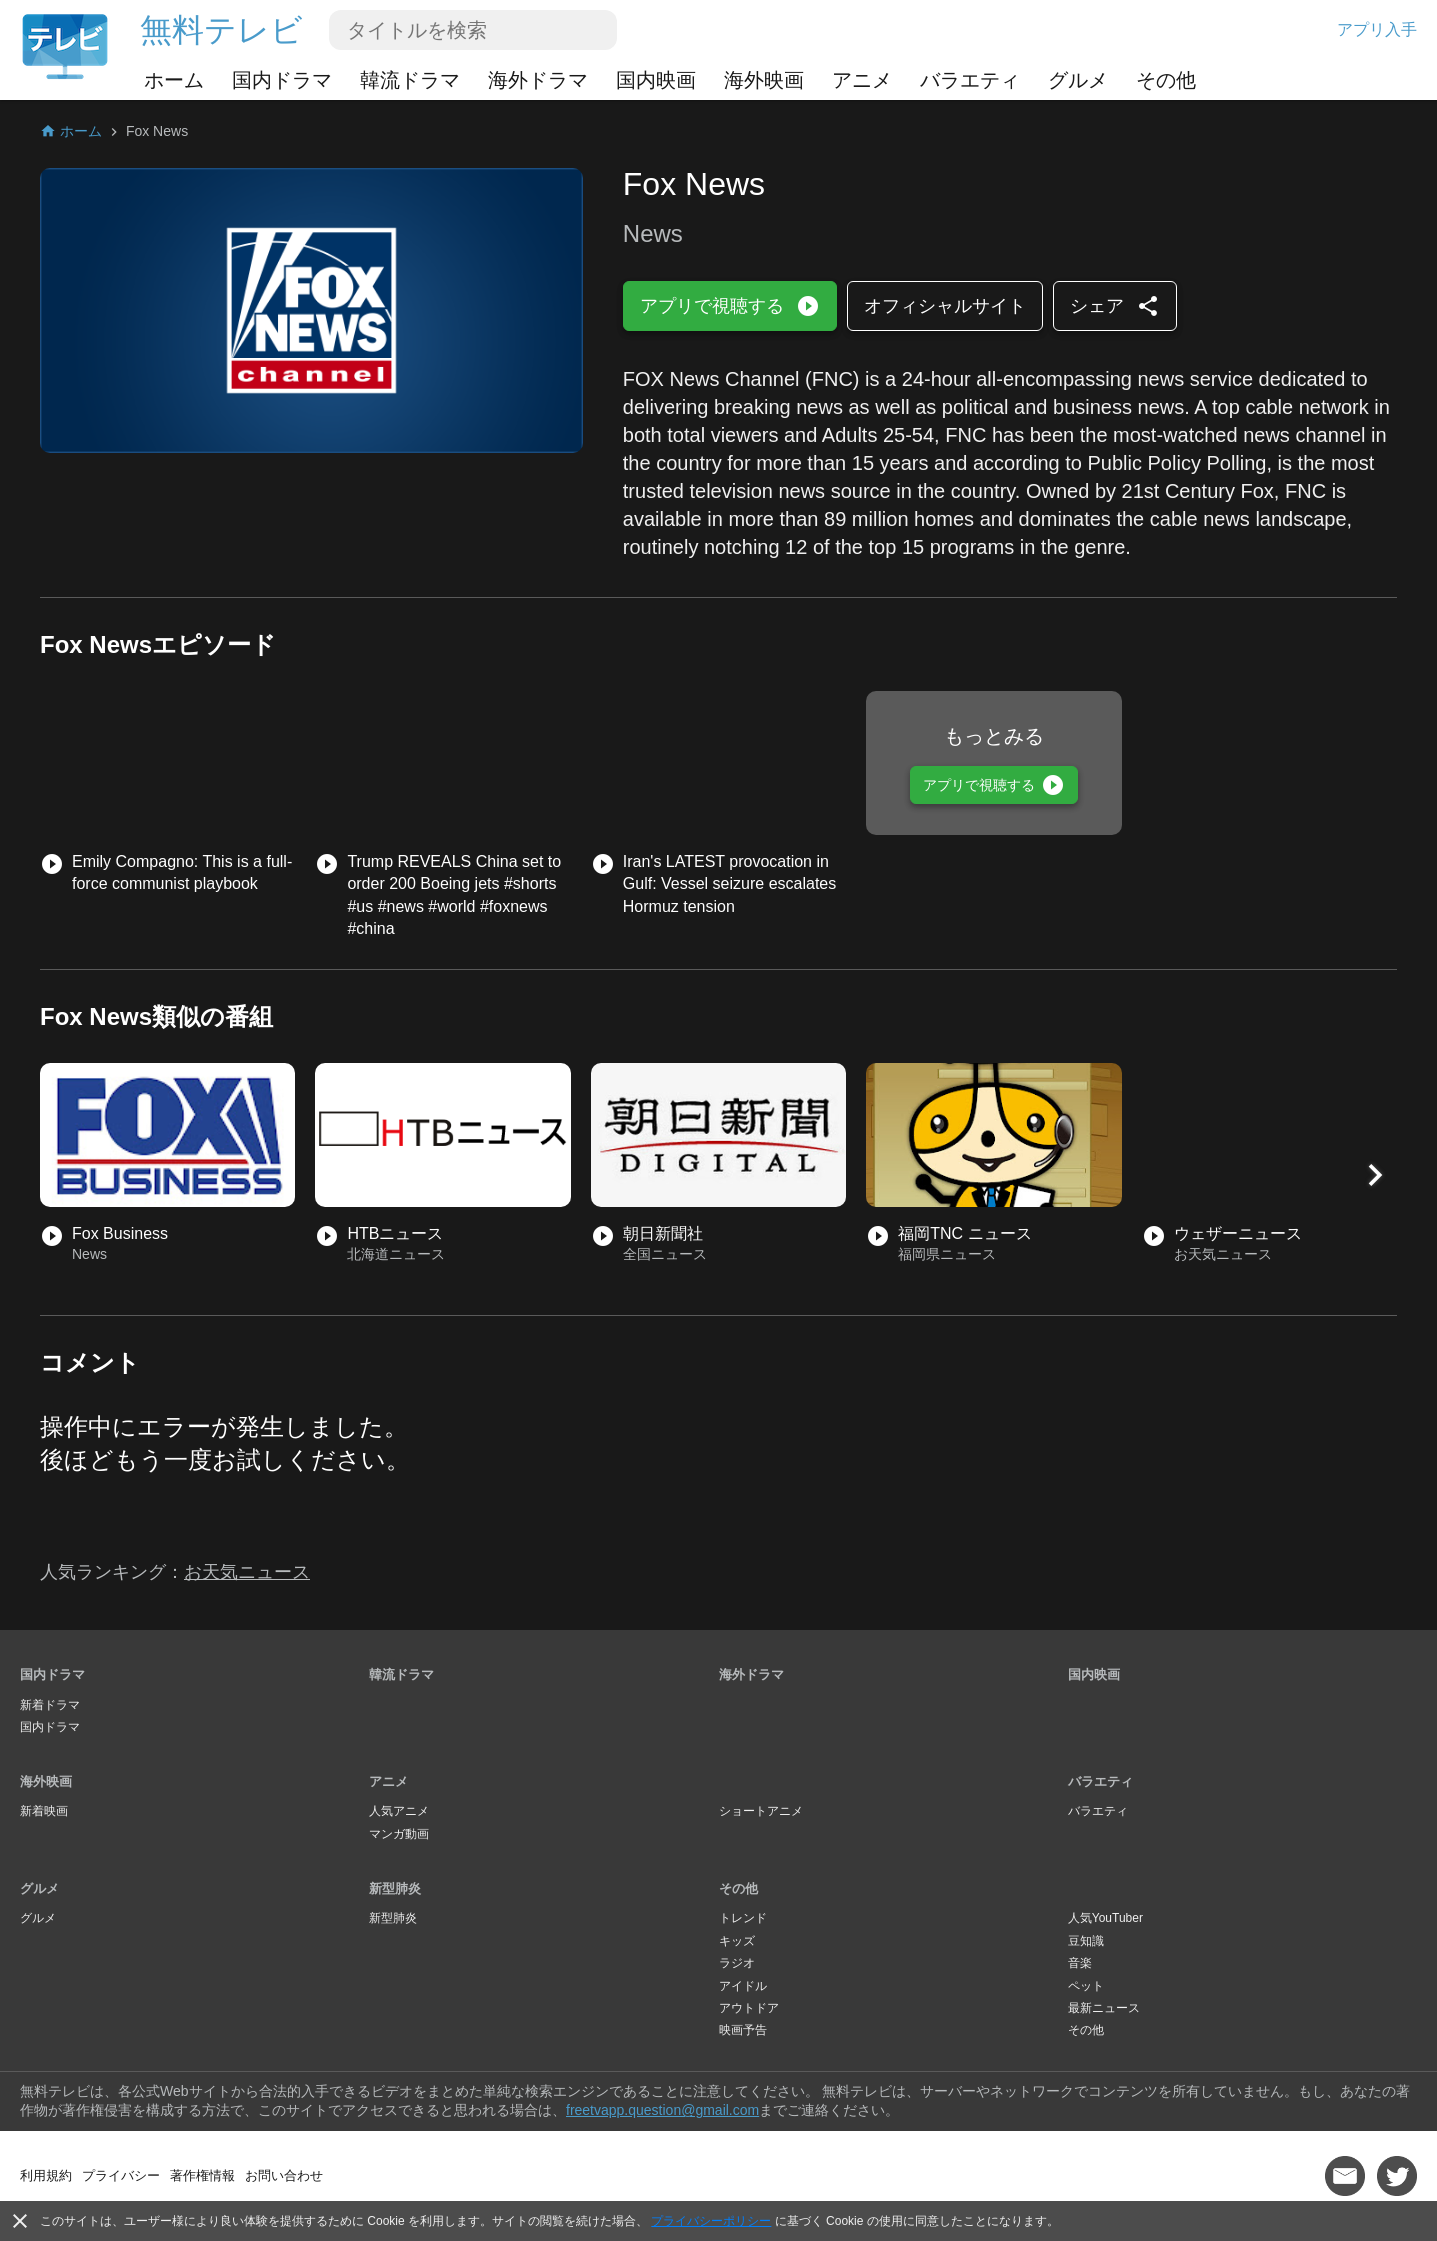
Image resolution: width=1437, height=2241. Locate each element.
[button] (1375, 1175)
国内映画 (656, 80)
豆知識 (1086, 1941)
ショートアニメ (761, 1811)
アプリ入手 (1377, 29)
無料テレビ (221, 30)
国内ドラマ (282, 80)
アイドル (743, 1986)
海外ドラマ (538, 80)
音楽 (1080, 1963)
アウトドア (749, 2008)
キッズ (737, 1941)
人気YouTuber (1105, 1918)
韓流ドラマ (410, 80)
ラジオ (737, 1963)
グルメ (1078, 80)
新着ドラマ (50, 1705)
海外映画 (764, 80)
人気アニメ (399, 1811)
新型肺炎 (395, 1888)
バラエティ (970, 80)
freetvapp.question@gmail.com (662, 2110)
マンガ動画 (399, 1834)
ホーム (174, 80)
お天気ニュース (247, 1572)
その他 (1166, 80)
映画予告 (743, 2030)
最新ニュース (1104, 2008)
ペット (1086, 1986)
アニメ (862, 80)
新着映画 (44, 1811)
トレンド (743, 1918)
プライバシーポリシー (711, 2221)
